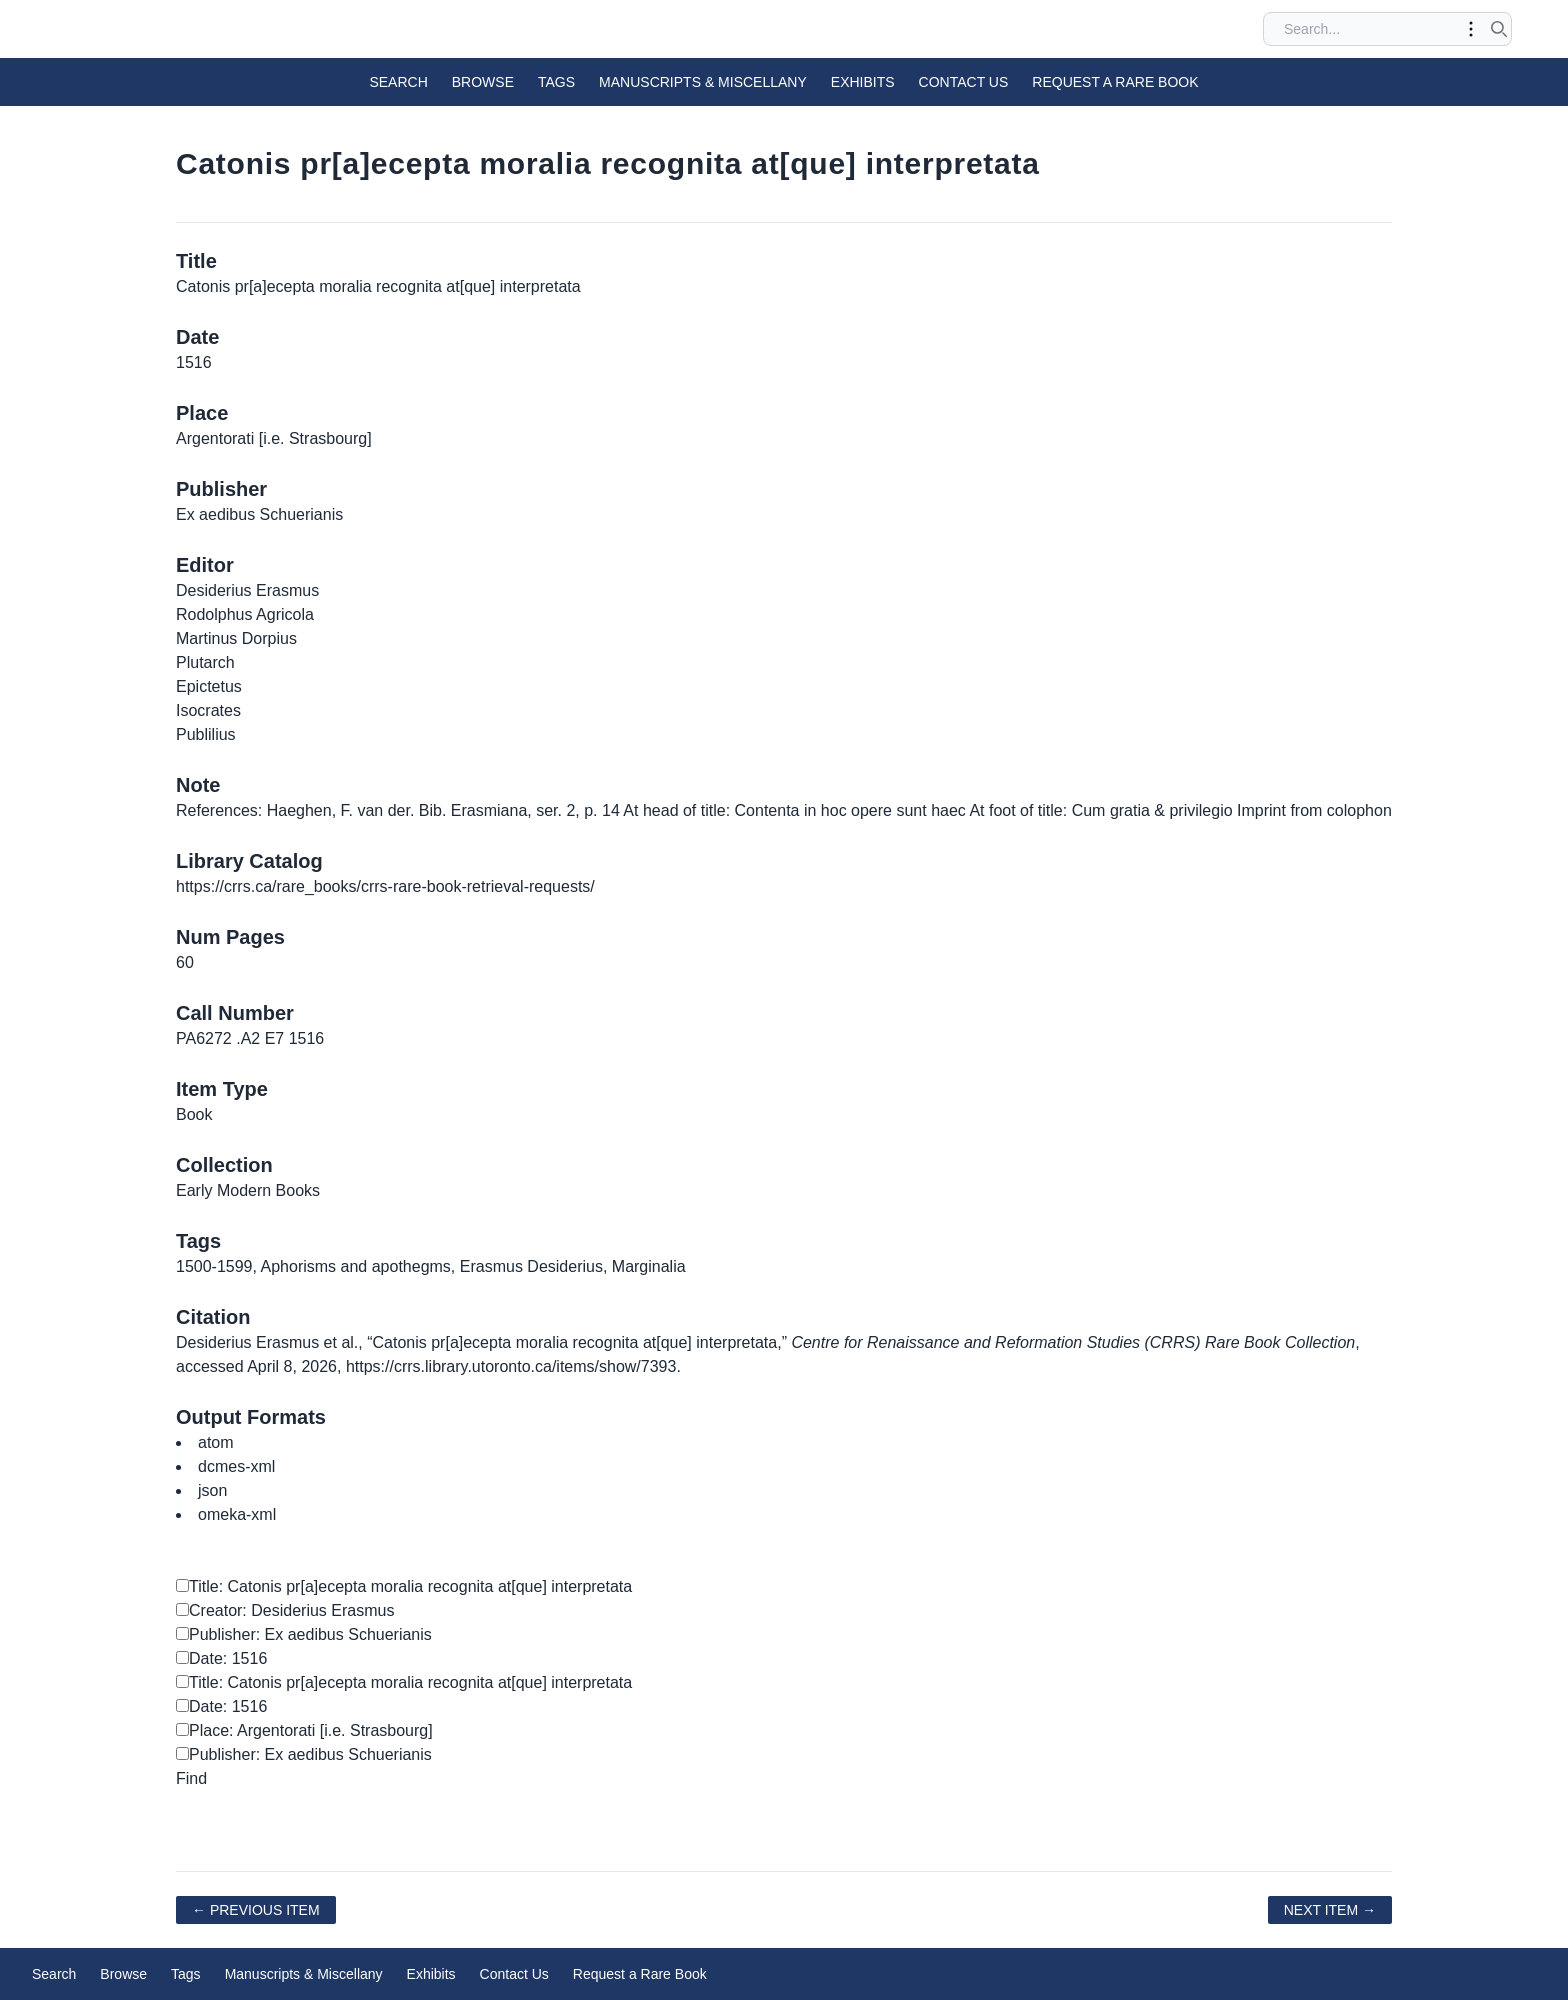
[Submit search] (1499, 29)
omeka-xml (237, 1514)
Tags (556, 82)
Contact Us (964, 82)
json (212, 1490)
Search (398, 82)
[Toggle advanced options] (1471, 29)
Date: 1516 (221, 1658)
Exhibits (863, 82)
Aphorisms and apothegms (356, 1266)
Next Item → (1330, 1910)
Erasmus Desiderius (531, 1266)
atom (216, 1442)
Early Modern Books (248, 1190)
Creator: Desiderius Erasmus (285, 1610)
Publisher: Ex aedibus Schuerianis (304, 1634)
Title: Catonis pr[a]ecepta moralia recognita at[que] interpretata (404, 1586)
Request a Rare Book (1115, 82)
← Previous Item (256, 1910)
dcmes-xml (236, 1466)
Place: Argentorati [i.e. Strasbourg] (304, 1730)
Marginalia (649, 1266)
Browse (483, 82)
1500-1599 (214, 1266)
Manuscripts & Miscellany (703, 82)
